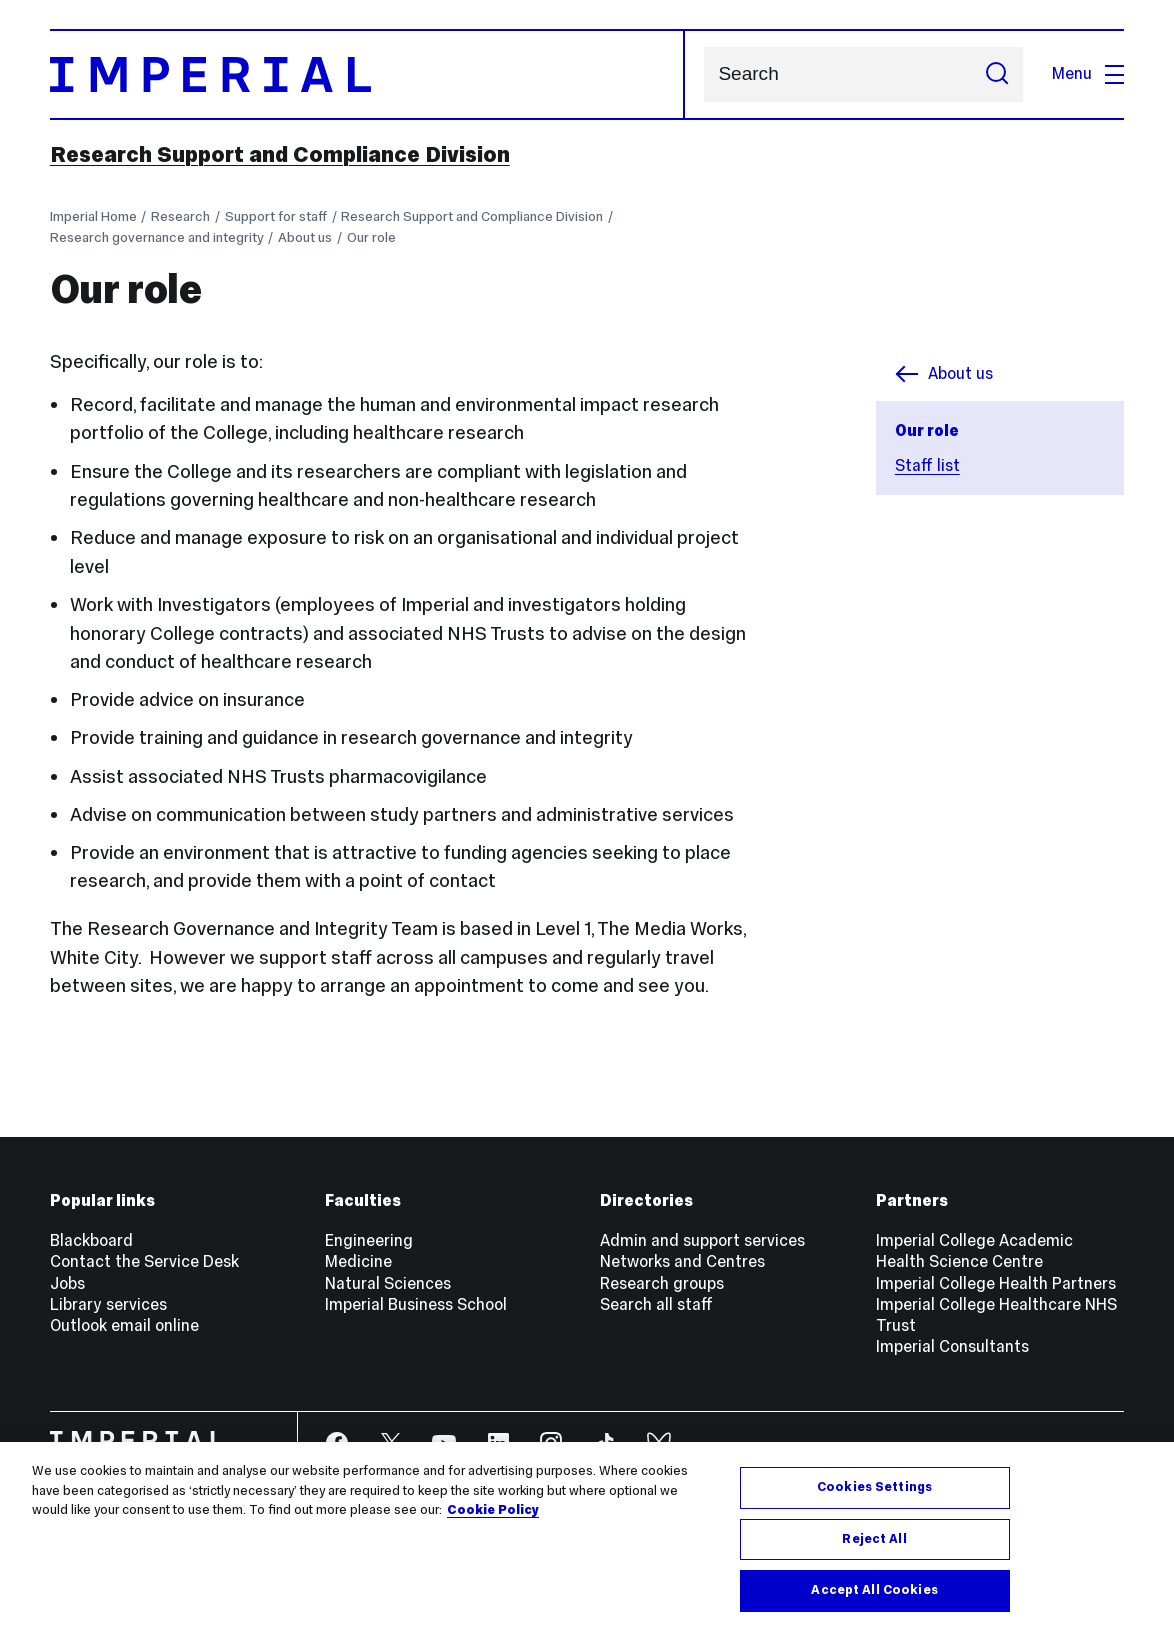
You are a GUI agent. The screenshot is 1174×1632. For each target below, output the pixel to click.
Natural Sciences (388, 1283)
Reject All (874, 1539)
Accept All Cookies (874, 1590)
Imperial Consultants (952, 1346)
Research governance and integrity (157, 237)
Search (703, 74)
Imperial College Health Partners (996, 1283)
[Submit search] (997, 75)
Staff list (927, 465)
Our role (371, 237)
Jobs (67, 1283)
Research (180, 216)
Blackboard (91, 1240)
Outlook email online (124, 1325)
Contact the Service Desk (144, 1261)
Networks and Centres (682, 1261)
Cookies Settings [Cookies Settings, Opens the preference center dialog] (874, 1487)
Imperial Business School (416, 1304)
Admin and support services (702, 1240)
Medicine (358, 1261)
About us (305, 237)
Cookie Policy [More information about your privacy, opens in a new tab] (493, 1510)
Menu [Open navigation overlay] (1088, 73)
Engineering (369, 1240)
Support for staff (276, 216)
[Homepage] (367, 75)
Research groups (662, 1283)
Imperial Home (93, 216)
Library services (108, 1304)
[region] (587, 1537)
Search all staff (656, 1304)
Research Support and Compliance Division (280, 154)
